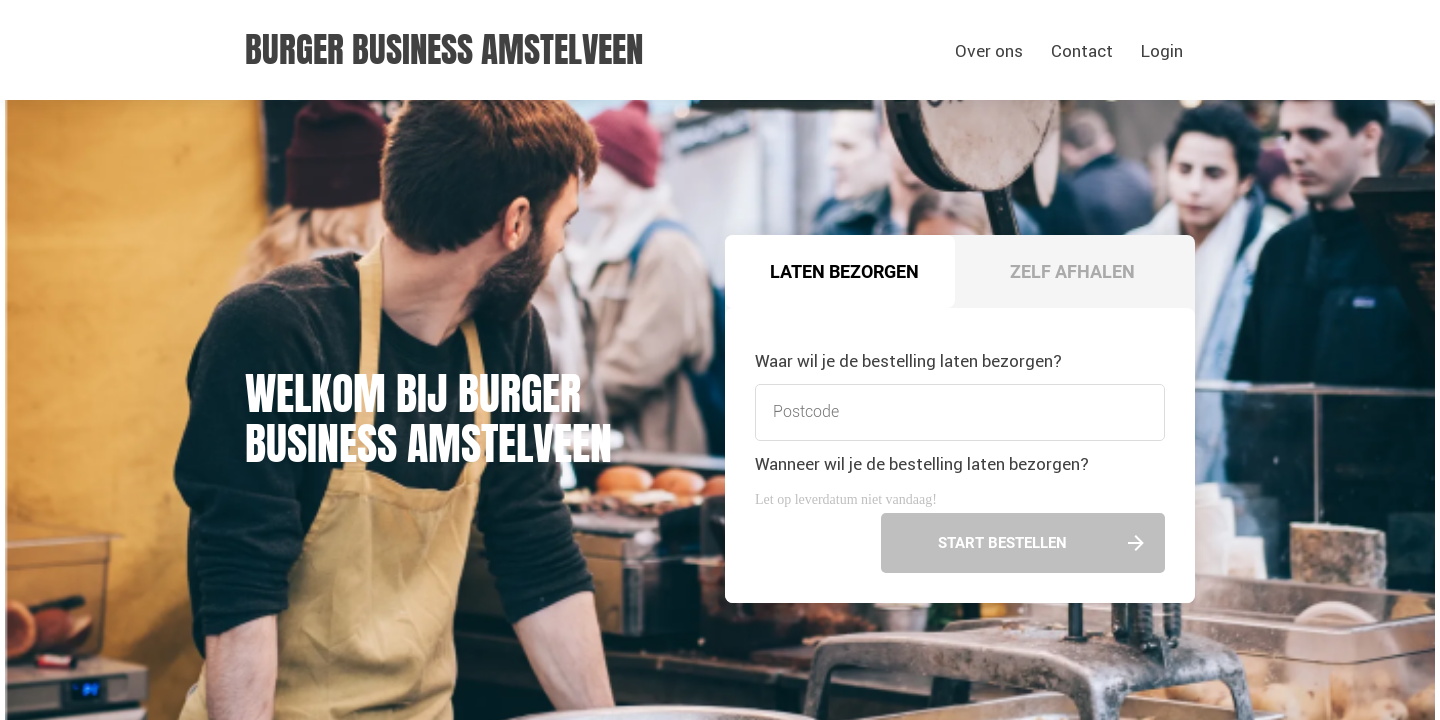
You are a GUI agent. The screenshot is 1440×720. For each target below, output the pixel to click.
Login (1162, 51)
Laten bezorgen (844, 271)
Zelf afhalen (1072, 271)
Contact (1082, 51)
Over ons (989, 51)
